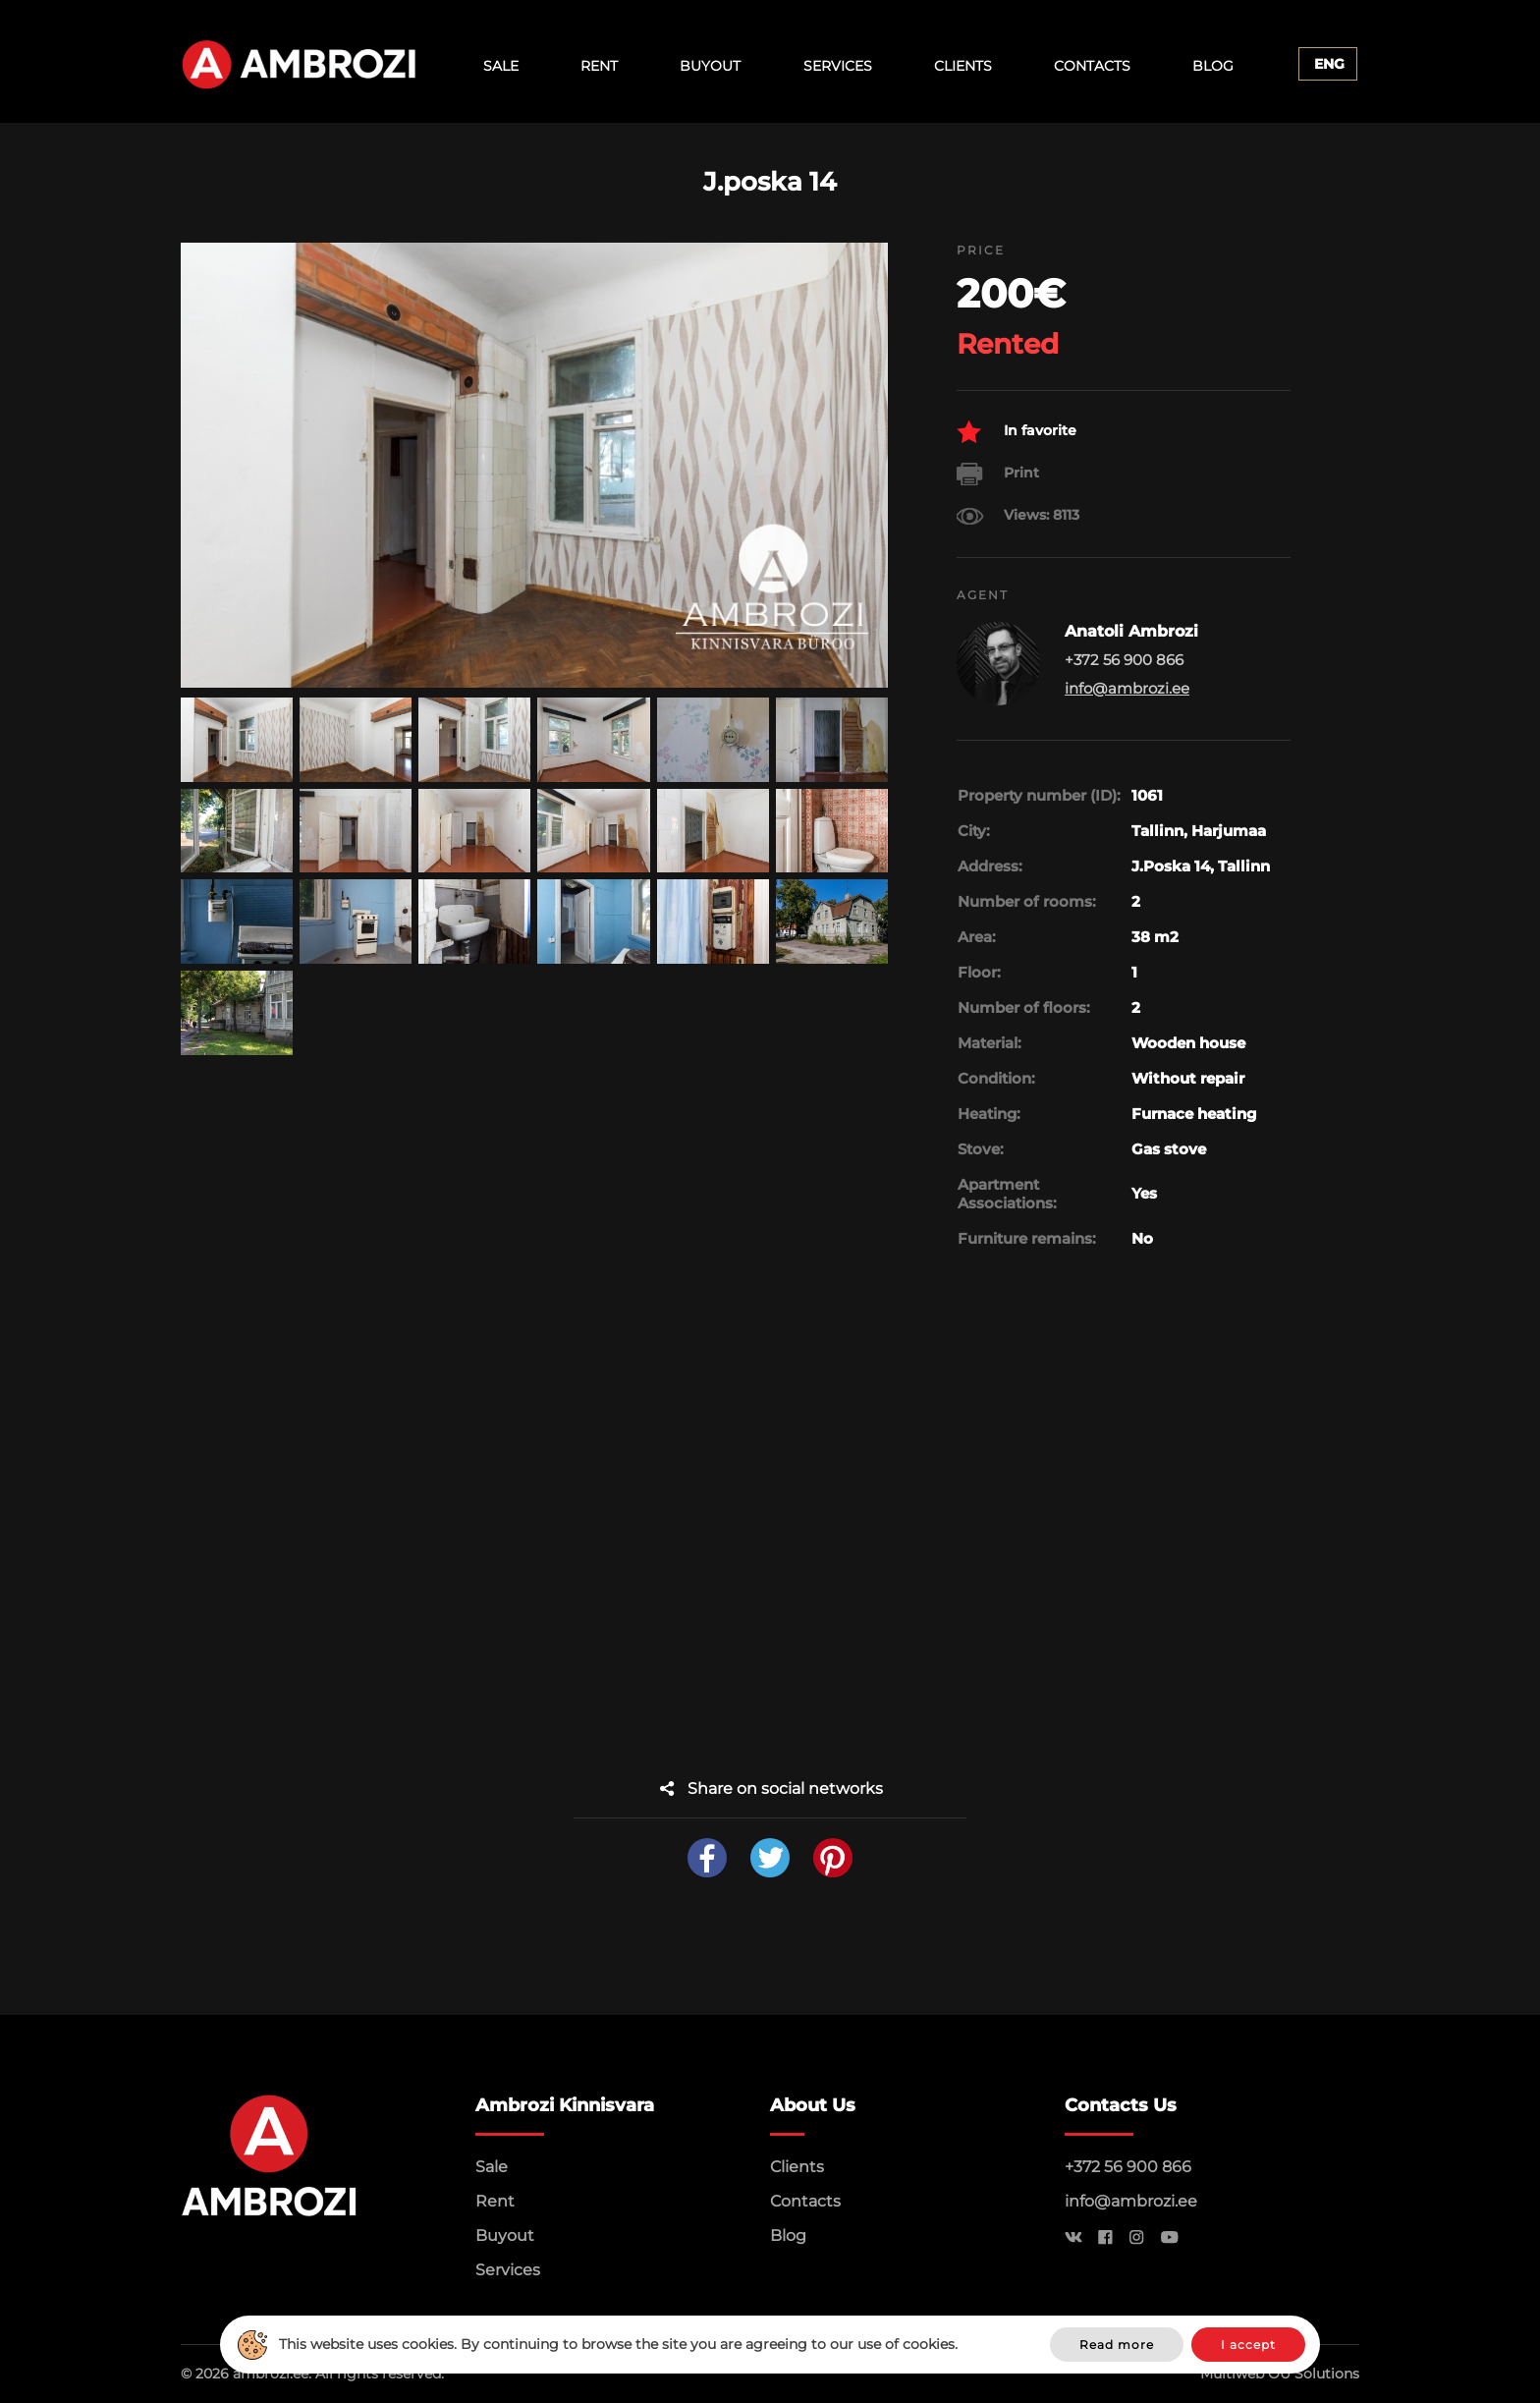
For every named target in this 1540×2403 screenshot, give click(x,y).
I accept (1248, 2344)
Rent (599, 66)
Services (837, 66)
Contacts (1092, 66)
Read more (1116, 2344)
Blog (1213, 66)
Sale (501, 66)
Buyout (710, 66)
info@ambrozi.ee (1127, 688)
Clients (963, 66)
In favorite (1016, 431)
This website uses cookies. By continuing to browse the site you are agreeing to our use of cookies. (618, 2344)
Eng (1329, 64)
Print (998, 474)
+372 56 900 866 (1128, 2166)
